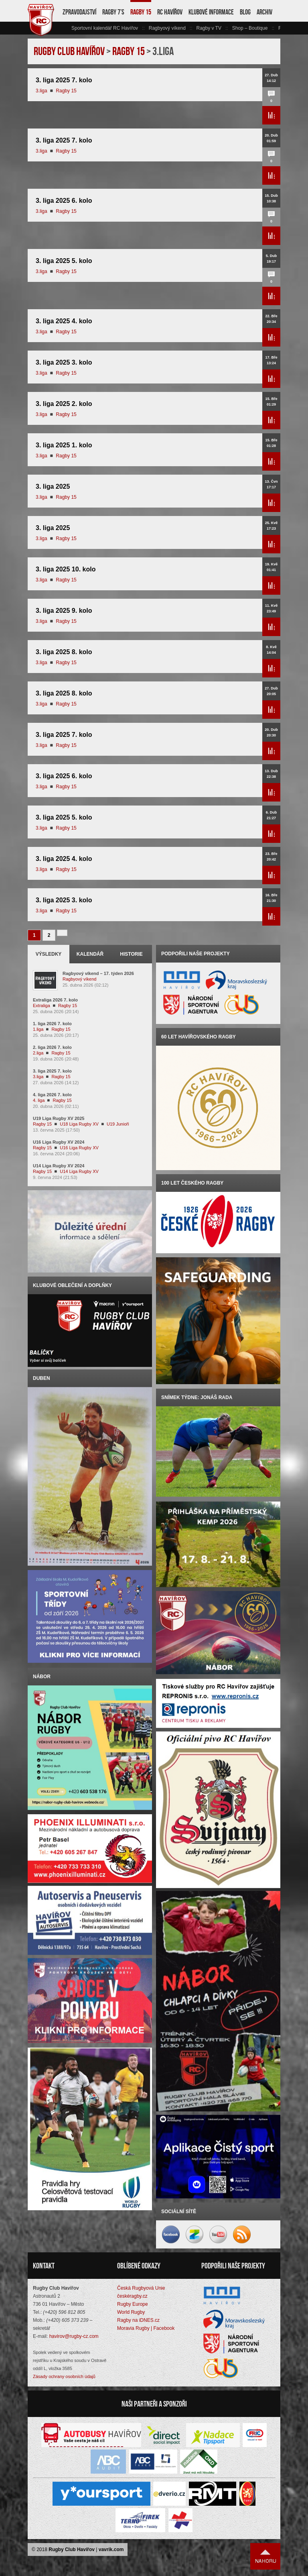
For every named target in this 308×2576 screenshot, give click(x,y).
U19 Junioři (118, 1124)
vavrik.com (111, 2549)
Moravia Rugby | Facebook (145, 2328)
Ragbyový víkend (167, 28)
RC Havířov (169, 12)
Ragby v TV (208, 28)
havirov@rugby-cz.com (74, 2336)
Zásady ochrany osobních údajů (64, 2376)
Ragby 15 (140, 12)
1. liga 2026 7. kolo (52, 1023)
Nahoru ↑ (265, 2556)
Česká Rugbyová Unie (141, 2288)
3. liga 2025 (53, 486)
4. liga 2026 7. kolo (52, 1094)
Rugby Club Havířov (72, 2549)
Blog (245, 12)
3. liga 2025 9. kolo (64, 610)
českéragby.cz (132, 2296)
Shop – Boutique (250, 28)
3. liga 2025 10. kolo (65, 569)
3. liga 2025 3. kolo (64, 362)
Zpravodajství (79, 12)
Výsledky (49, 954)
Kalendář (90, 954)
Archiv (264, 12)
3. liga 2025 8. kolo (64, 652)
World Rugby (131, 2312)
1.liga (38, 1029)
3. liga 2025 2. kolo (64, 403)
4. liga (39, 1100)
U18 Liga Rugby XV (79, 1124)
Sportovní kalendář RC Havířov (104, 28)
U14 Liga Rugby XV (79, 1171)
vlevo (66, 28)
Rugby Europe (132, 2304)
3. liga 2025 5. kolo (64, 260)
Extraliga (41, 1005)
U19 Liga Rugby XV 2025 (58, 1118)
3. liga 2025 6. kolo (64, 200)
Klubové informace (211, 12)
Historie (131, 954)
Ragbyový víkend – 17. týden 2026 (98, 973)
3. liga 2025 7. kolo (64, 80)
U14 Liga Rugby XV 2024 (58, 1165)
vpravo (275, 28)
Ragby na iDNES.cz (138, 2320)
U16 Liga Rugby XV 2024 (58, 1142)
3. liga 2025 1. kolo (64, 445)
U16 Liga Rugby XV (79, 1147)
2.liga (38, 1052)
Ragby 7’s (113, 12)
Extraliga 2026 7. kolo (55, 999)
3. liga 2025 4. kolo (64, 321)
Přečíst (271, 115)
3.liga (41, 91)
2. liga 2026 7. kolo (52, 1047)
